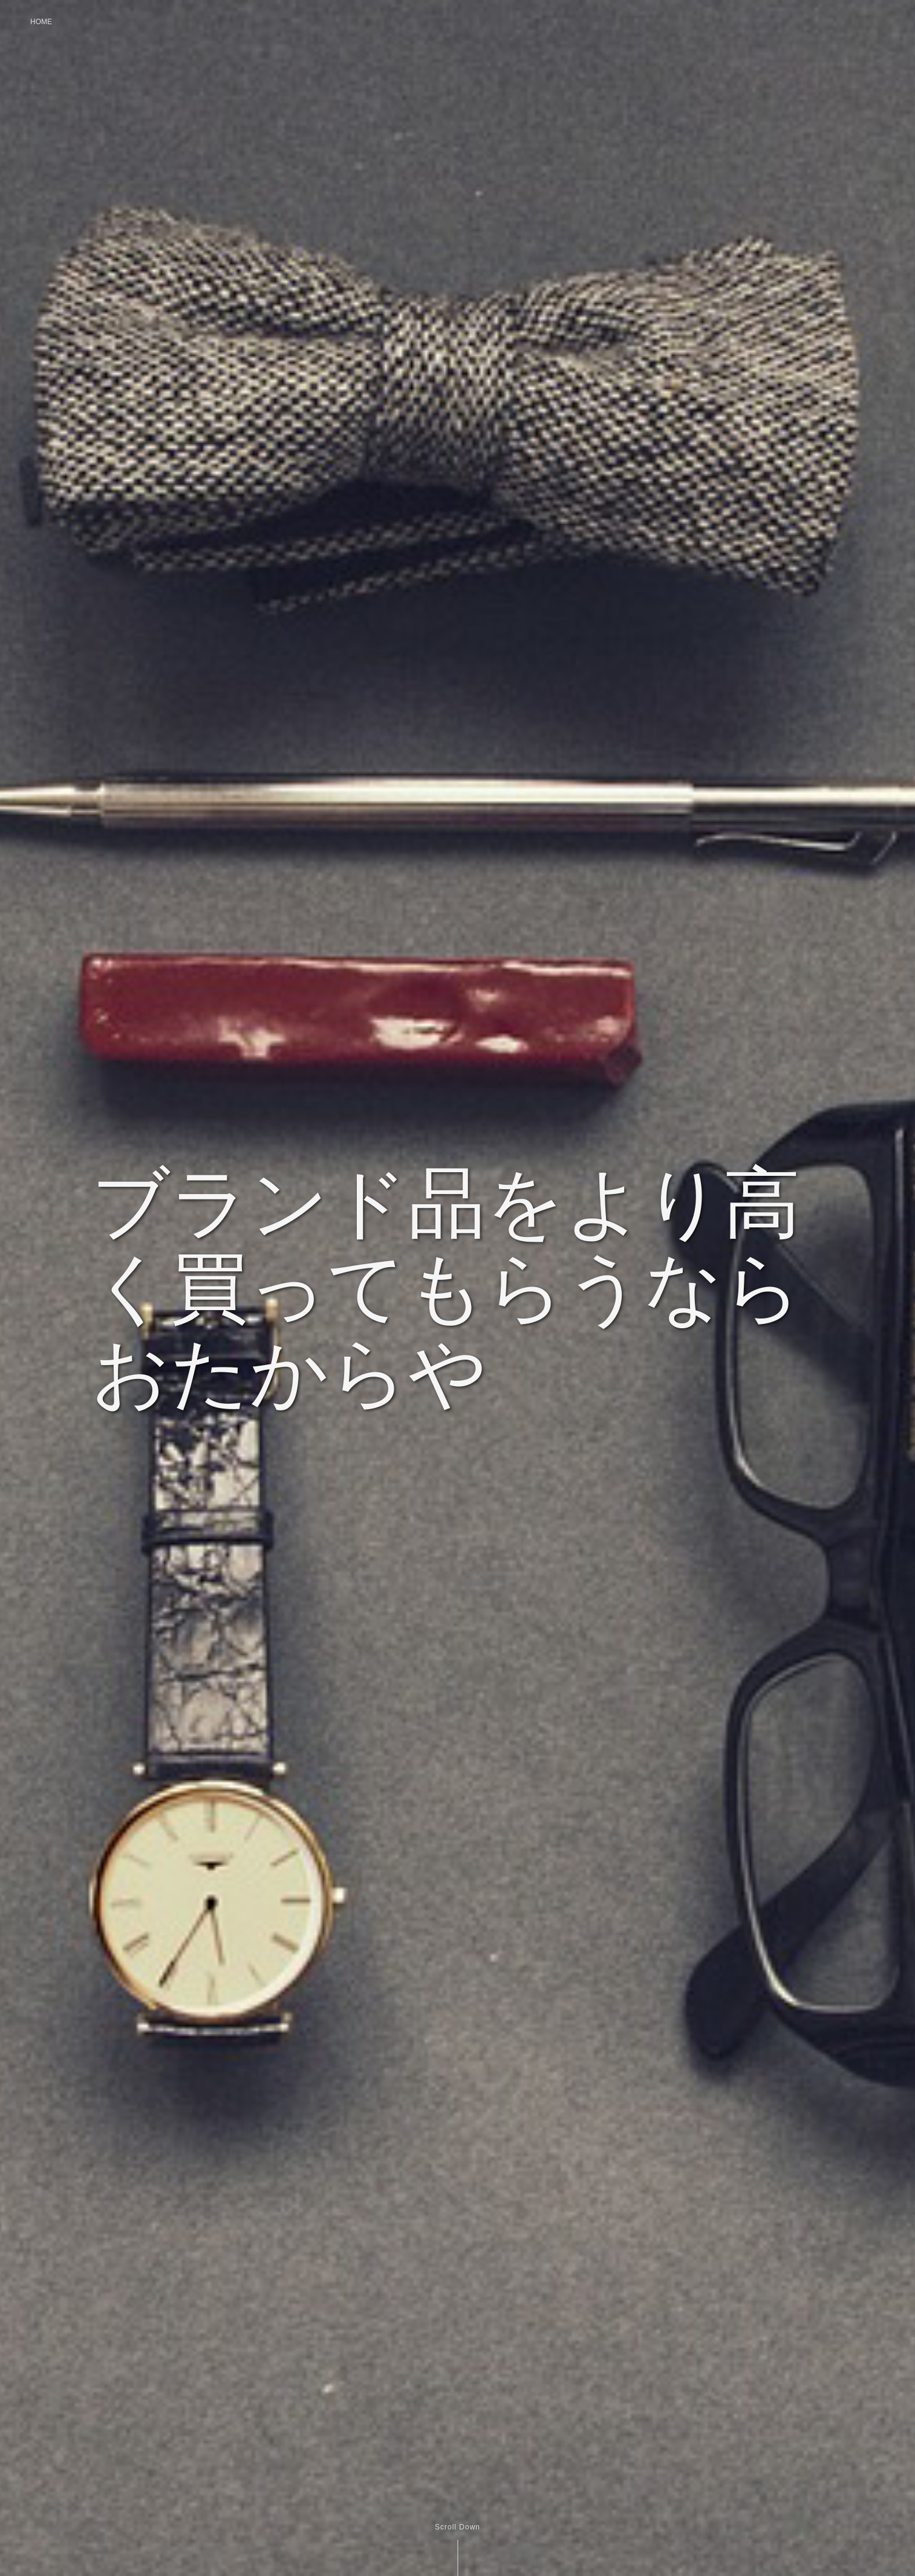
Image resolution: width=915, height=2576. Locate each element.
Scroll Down (457, 2527)
